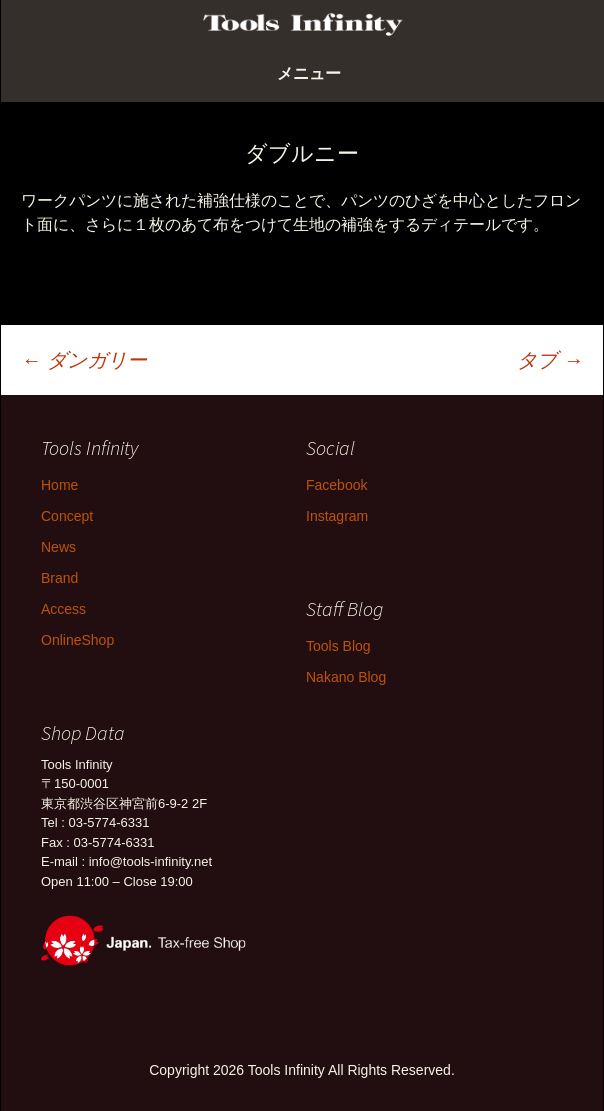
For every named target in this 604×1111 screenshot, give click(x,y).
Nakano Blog (346, 677)
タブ (550, 360)
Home (59, 485)
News (58, 547)
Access (63, 609)
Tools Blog (338, 646)
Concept (67, 516)
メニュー (309, 73)
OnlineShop (77, 640)
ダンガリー (84, 360)
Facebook (336, 485)
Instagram (337, 516)
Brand (59, 578)
